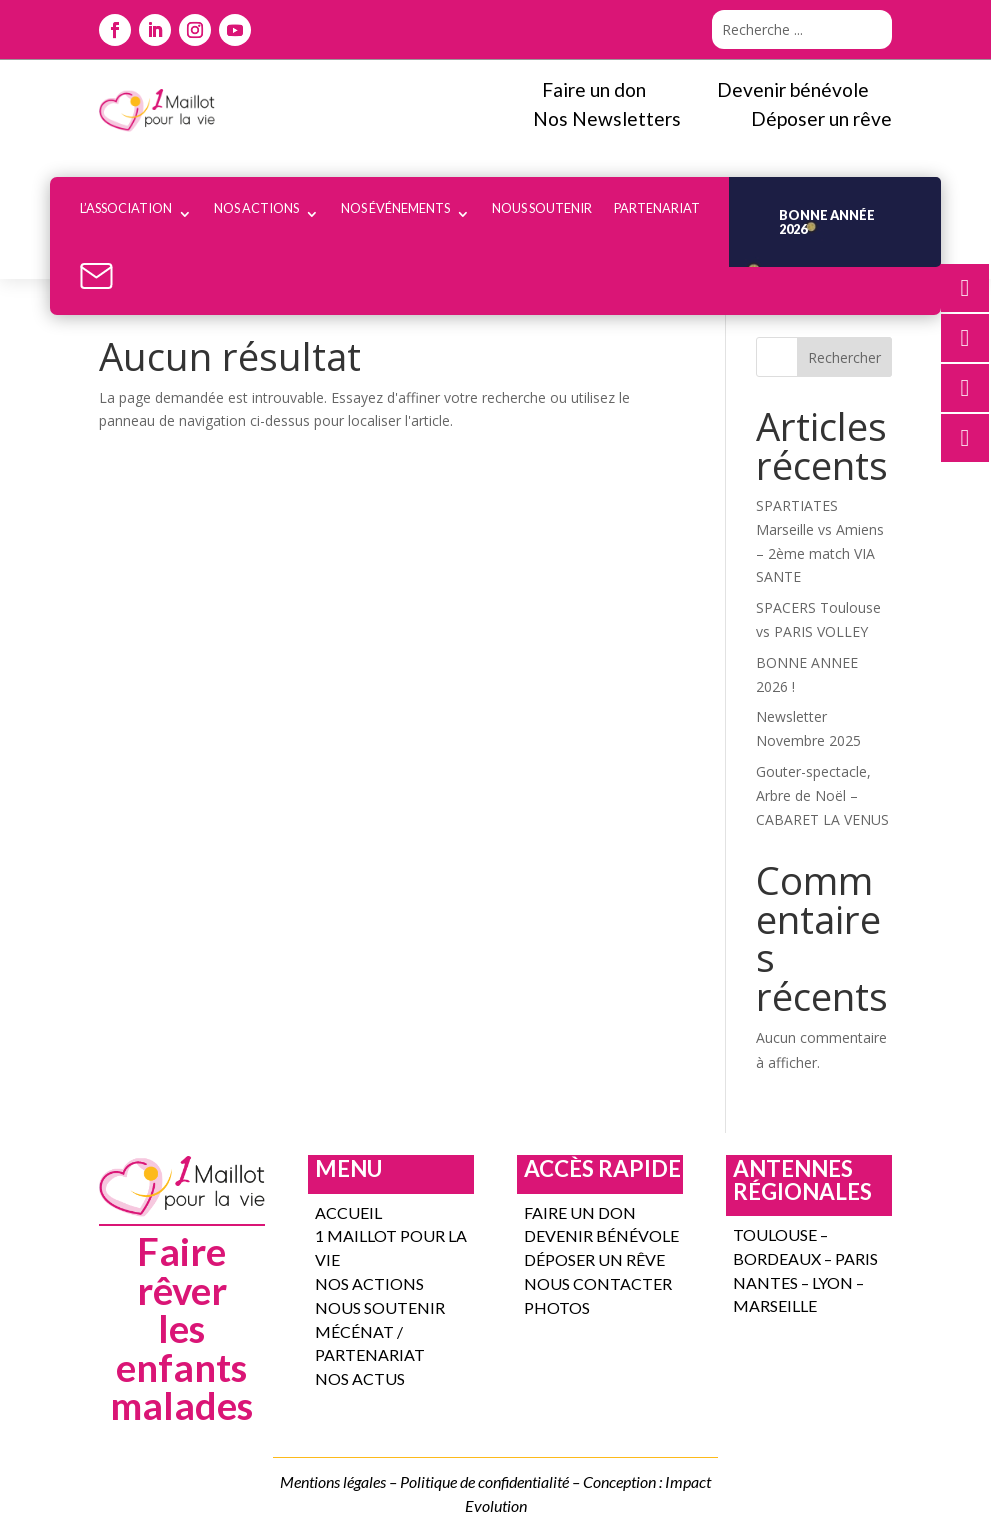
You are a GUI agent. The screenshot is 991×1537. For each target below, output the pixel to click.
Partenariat (657, 208)
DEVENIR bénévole (601, 1235)
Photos (557, 1307)
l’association (126, 208)
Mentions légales (333, 1481)
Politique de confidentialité (484, 1481)
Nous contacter (598, 1283)
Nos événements (395, 208)
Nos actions (256, 208)
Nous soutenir (542, 208)
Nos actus (360, 1378)
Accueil (348, 1212)
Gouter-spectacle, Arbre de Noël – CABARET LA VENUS (822, 795)
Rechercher (844, 357)
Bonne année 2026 (827, 222)
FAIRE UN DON (580, 1212)
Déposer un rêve (594, 1259)
